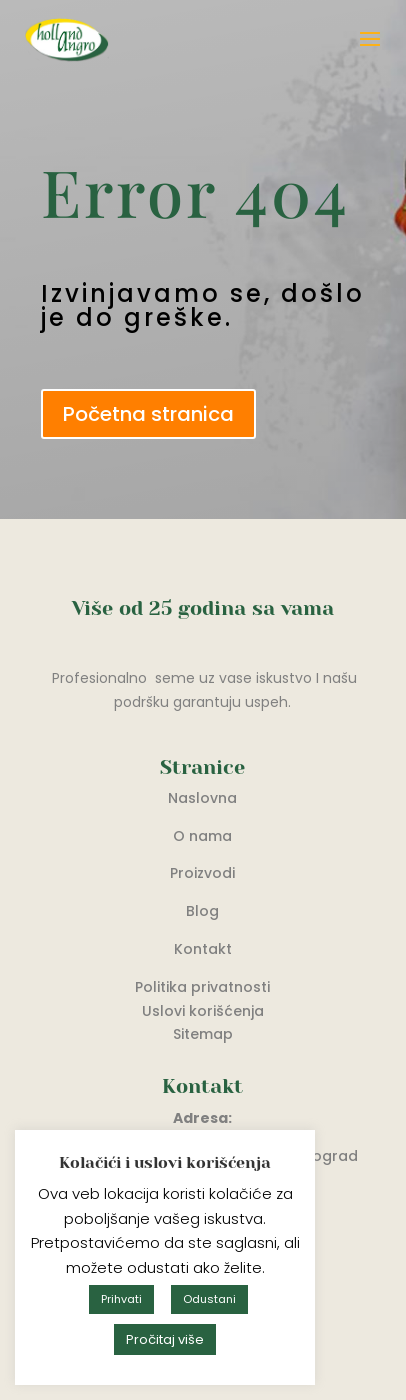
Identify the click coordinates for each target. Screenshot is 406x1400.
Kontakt (203, 949)
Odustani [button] (209, 1299)
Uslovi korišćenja (203, 1011)
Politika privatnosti (202, 987)
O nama (202, 836)
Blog (202, 911)
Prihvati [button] (121, 1299)
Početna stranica (148, 414)
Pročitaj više (165, 1339)
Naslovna (202, 798)
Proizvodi (202, 873)
